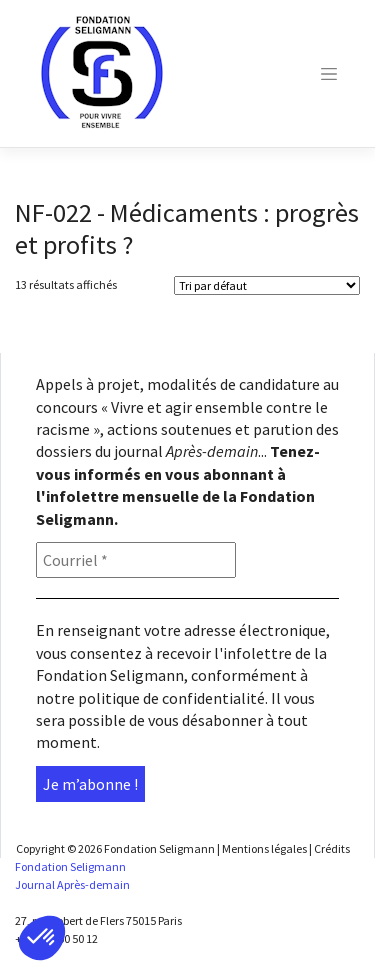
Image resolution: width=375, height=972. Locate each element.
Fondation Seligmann (159, 848)
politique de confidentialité (171, 698)
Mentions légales (264, 848)
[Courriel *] (136, 560)
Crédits (332, 848)
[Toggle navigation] (329, 74)
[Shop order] (267, 285)
